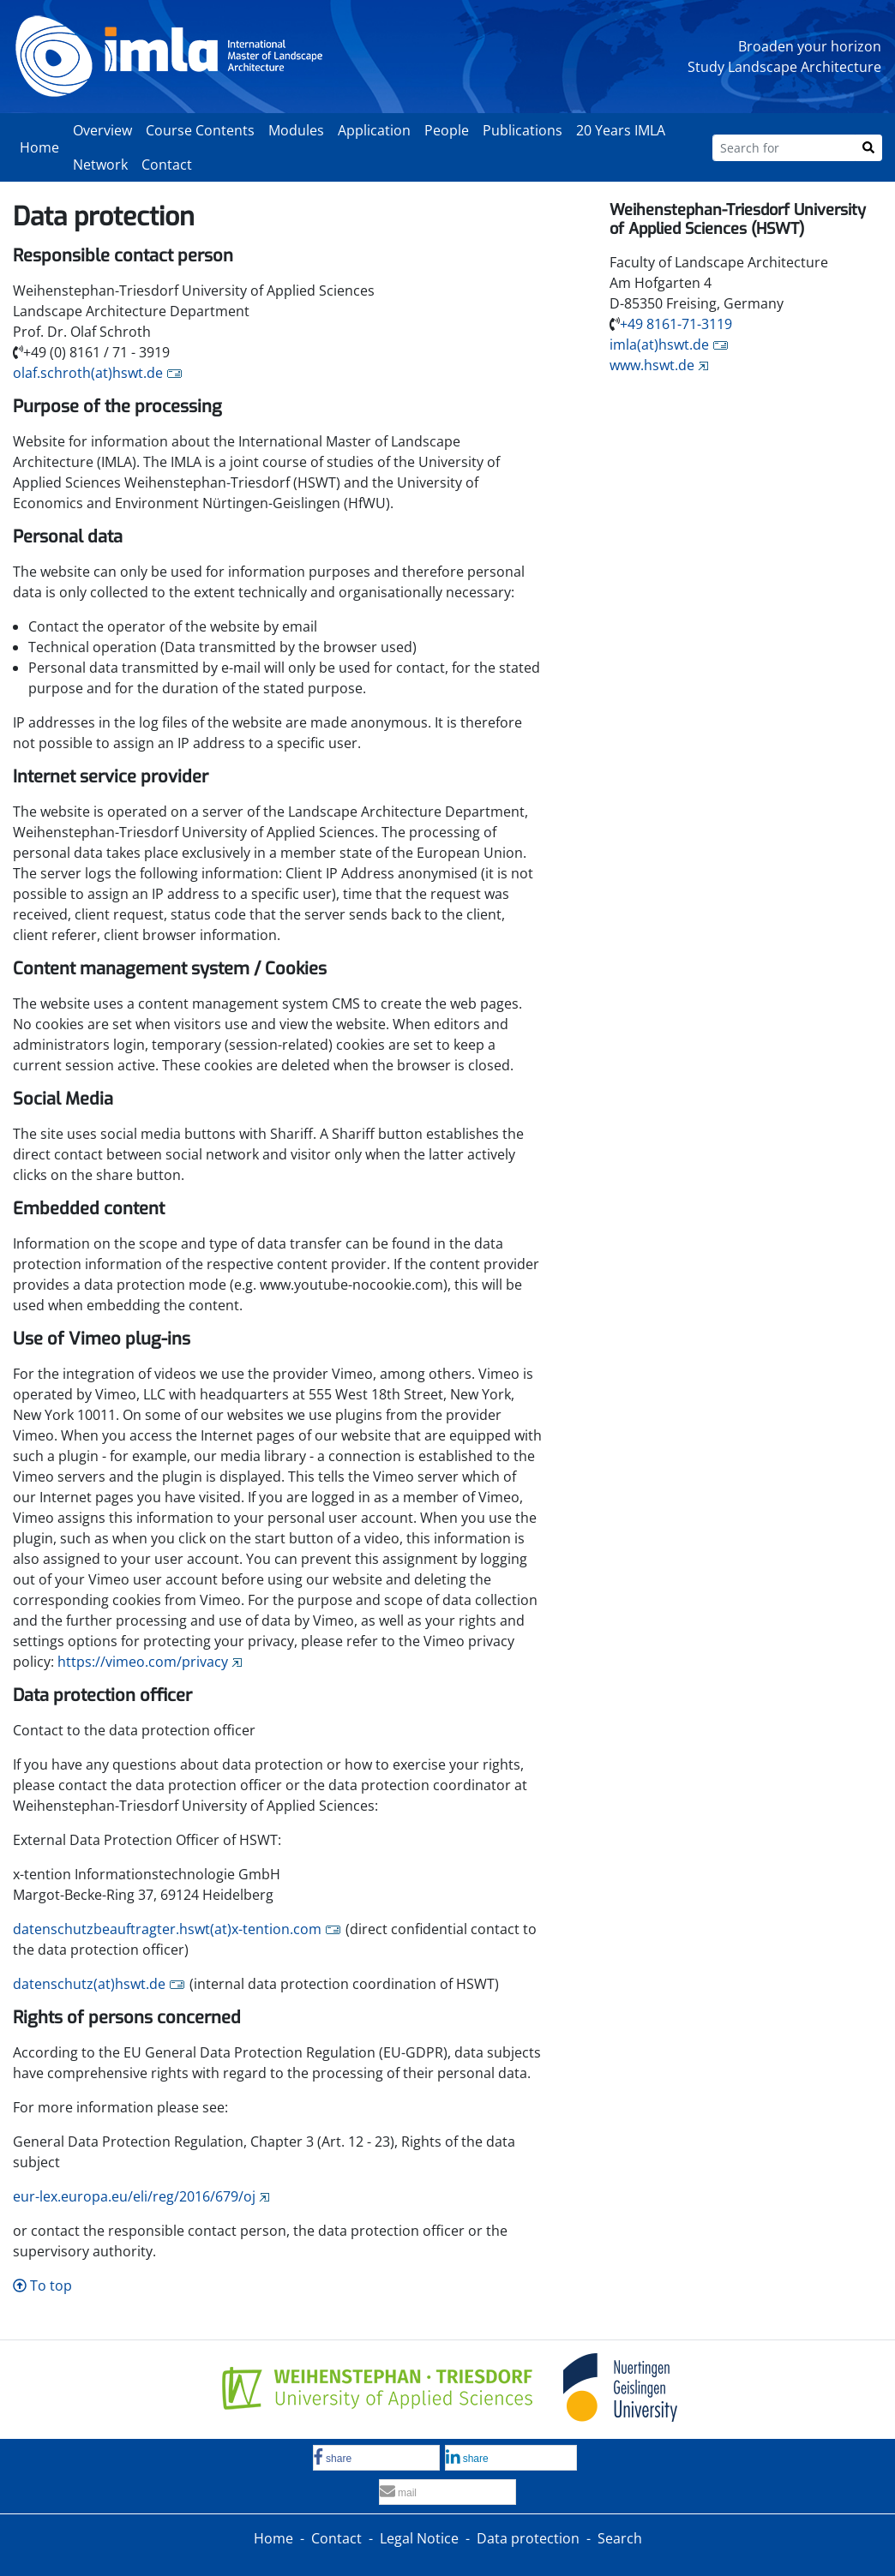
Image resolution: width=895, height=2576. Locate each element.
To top (42, 2285)
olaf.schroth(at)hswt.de (88, 372)
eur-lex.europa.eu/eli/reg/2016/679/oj (134, 2196)
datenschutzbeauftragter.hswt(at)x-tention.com (167, 1929)
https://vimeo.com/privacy (142, 1661)
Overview (102, 130)
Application (374, 130)
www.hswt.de (652, 365)
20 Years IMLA (620, 130)
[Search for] (784, 148)
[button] (376, 2458)
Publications (522, 130)
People (446, 130)
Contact (166, 164)
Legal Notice (419, 2538)
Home (39, 147)
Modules (296, 130)
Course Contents (200, 130)
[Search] (868, 148)
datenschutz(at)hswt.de (89, 1983)
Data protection (528, 2538)
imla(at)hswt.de (659, 344)
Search (620, 2538)
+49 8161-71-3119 (676, 324)
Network (100, 164)
